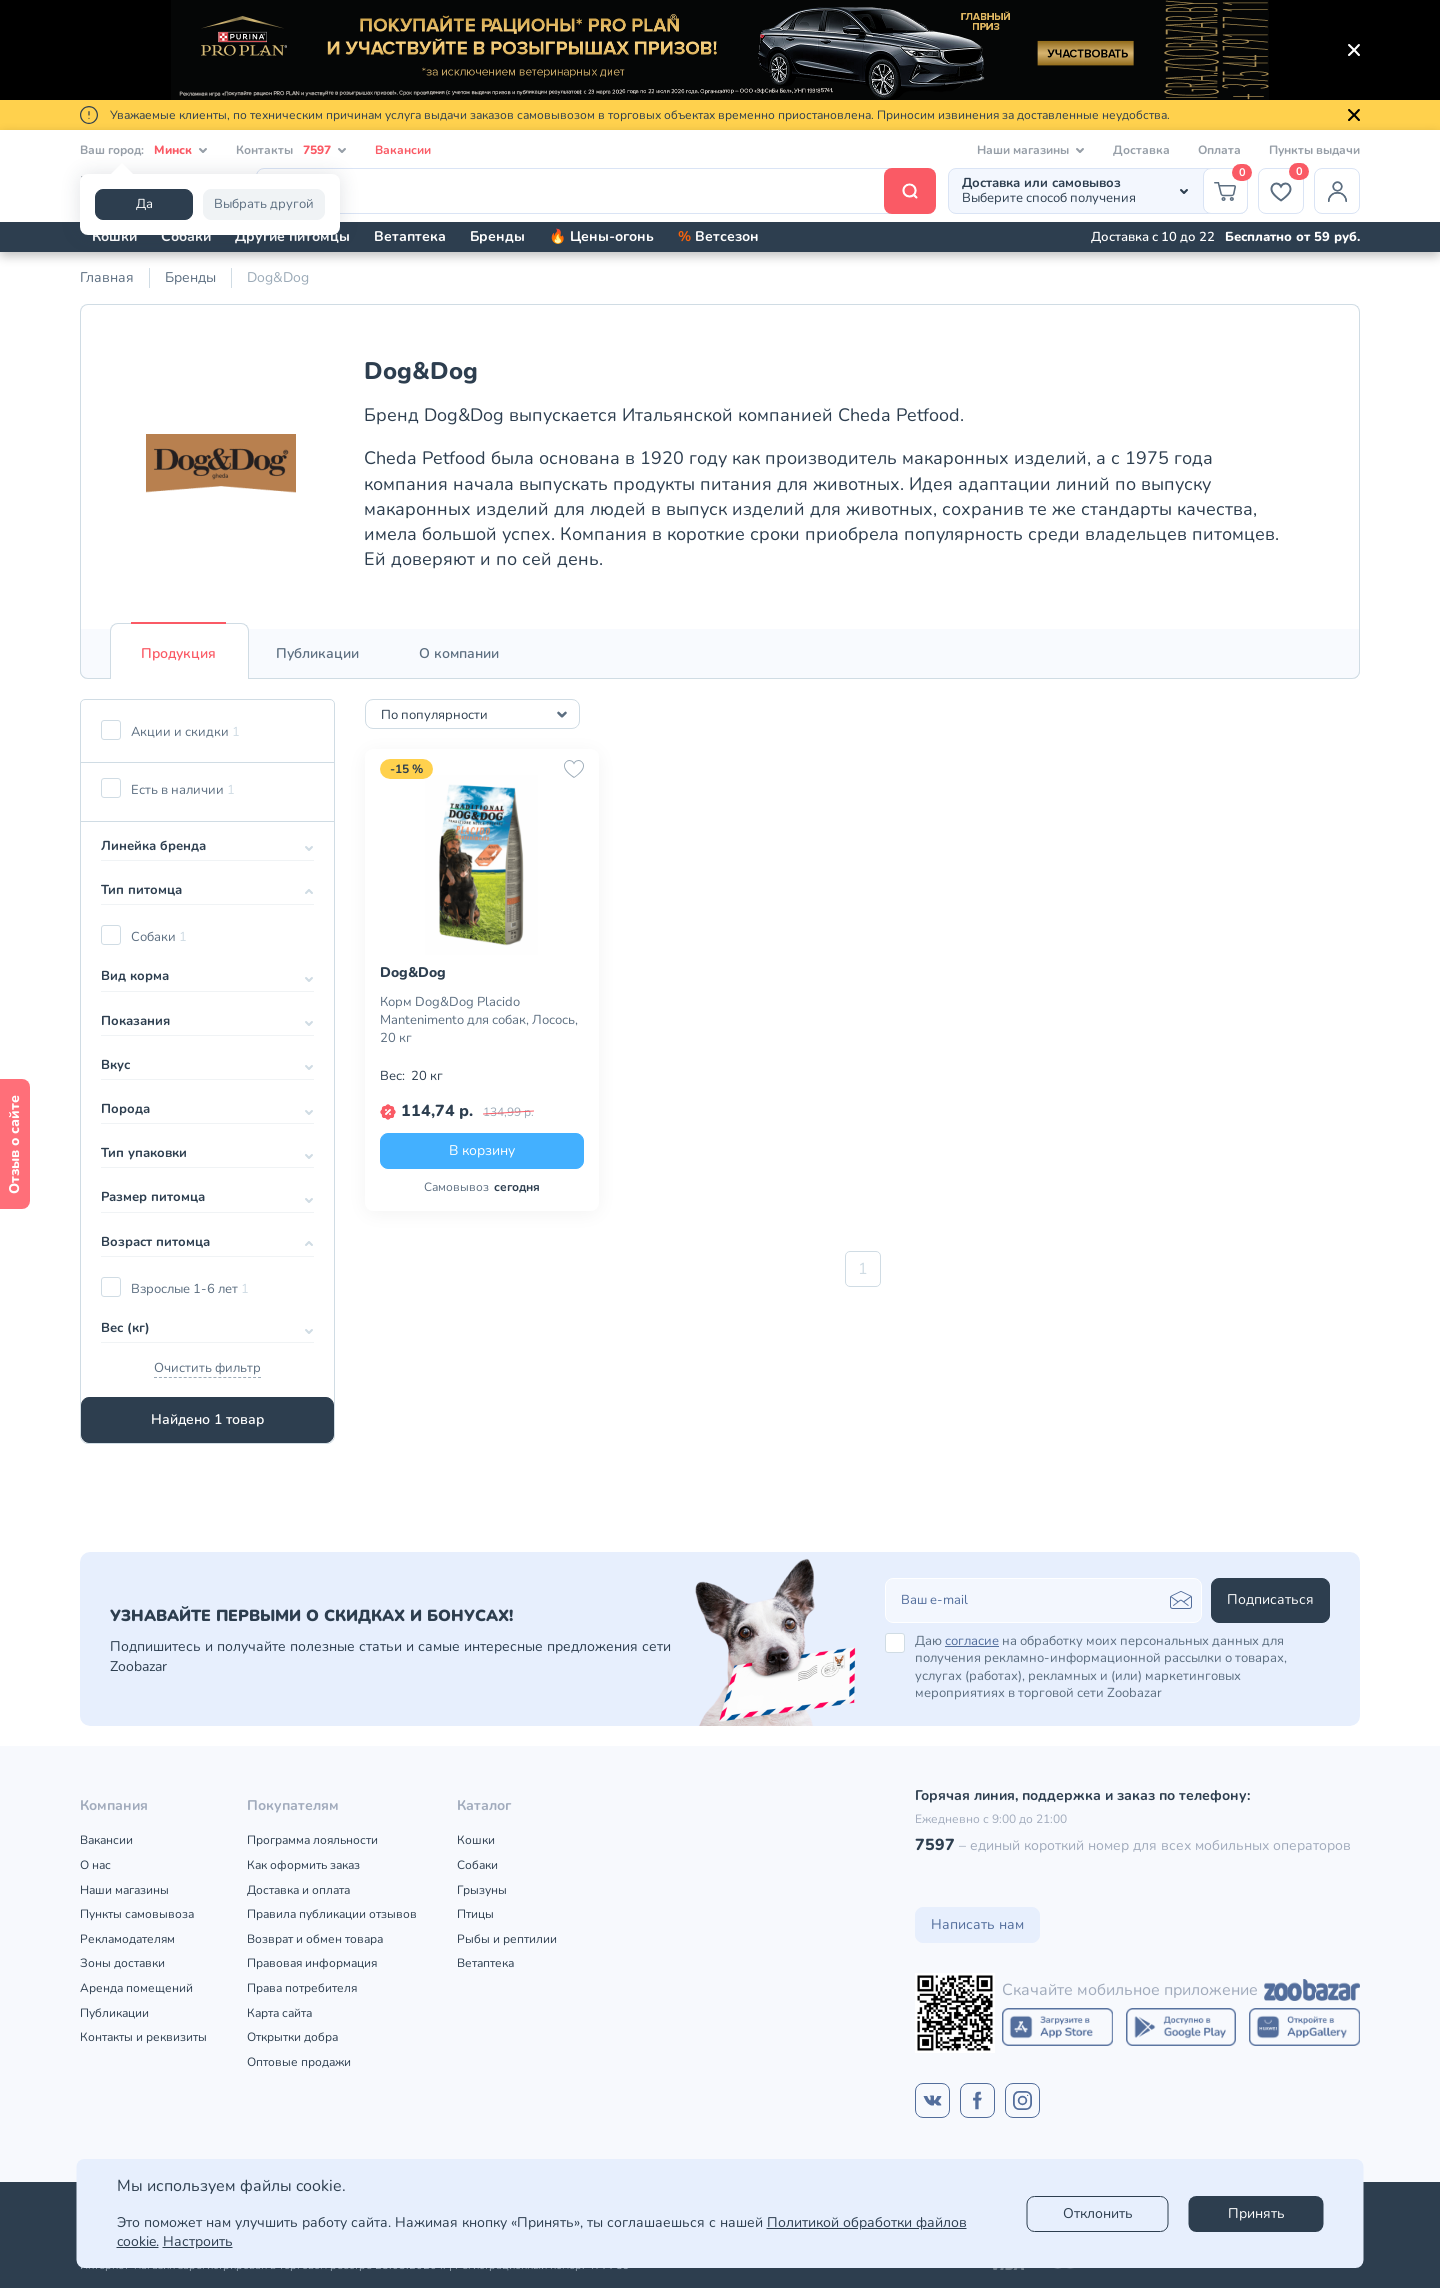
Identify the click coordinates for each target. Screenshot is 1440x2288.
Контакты (291, 150)
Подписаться (1270, 1599)
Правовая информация (312, 1963)
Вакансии (403, 150)
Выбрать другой (264, 204)
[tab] (178, 653)
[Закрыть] (1354, 50)
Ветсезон (718, 236)
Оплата (1219, 150)
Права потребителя (302, 1988)
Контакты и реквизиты (143, 2037)
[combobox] (472, 714)
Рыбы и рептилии (507, 1939)
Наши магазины (124, 1890)
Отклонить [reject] (1098, 2213)
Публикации (317, 653)
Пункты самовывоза (137, 1914)
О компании (459, 653)
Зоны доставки (122, 1963)
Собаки (186, 236)
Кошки (114, 236)
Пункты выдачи (1314, 150)
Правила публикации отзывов (332, 1914)
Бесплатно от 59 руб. (1292, 237)
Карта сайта (279, 2013)
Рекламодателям (127, 1939)
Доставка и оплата (298, 1890)
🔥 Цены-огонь (601, 236)
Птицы (475, 1914)
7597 (935, 1845)
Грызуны (482, 1890)
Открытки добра (292, 2037)
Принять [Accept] (1256, 2213)
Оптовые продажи (299, 2062)
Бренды (497, 236)
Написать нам (977, 1924)
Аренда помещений (136, 1988)
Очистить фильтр (207, 1368)
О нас (95, 1865)
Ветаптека (410, 236)
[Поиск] (596, 191)
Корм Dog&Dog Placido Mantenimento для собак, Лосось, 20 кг (479, 1020)
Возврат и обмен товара (315, 1939)
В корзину (482, 1150)
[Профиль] (1337, 191)
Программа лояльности (312, 1840)
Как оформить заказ (303, 1865)
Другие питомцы (292, 236)
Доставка (1141, 150)
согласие (972, 1641)
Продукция (178, 653)
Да (144, 204)
